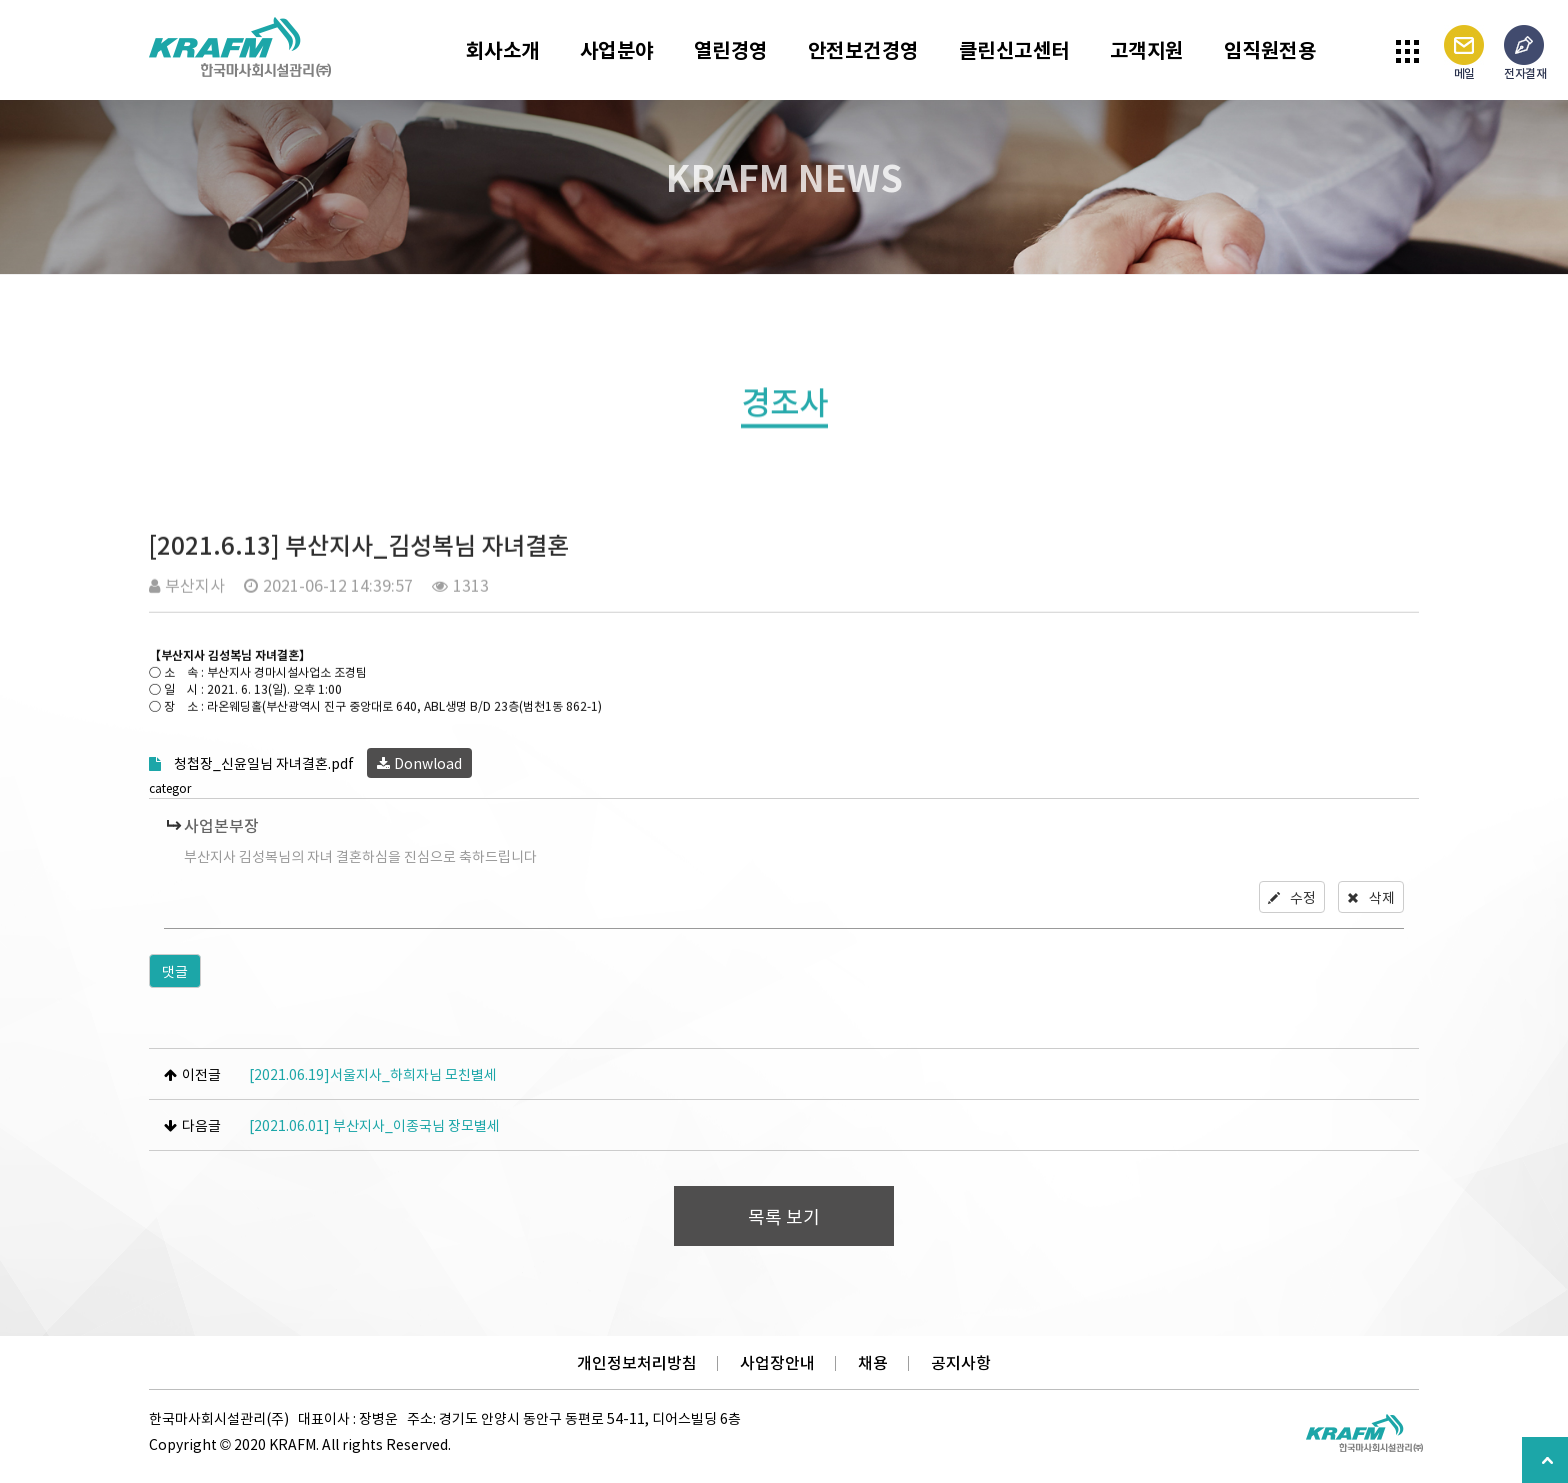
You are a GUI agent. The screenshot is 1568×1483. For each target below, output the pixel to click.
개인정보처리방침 (637, 1362)
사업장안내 (777, 1362)
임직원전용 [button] (1270, 49)
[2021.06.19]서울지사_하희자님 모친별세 (373, 1074)
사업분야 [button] (617, 49)
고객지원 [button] (1147, 49)
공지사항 (961, 1362)
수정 (1292, 897)
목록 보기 (784, 1216)
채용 (873, 1362)
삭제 (1371, 897)
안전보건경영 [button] (863, 49)
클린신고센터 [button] (1014, 49)
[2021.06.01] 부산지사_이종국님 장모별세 (374, 1125)
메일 (1464, 53)
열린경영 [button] (731, 49)
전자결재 (1525, 53)
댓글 (175, 971)
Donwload (419, 763)
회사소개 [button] (503, 49)
